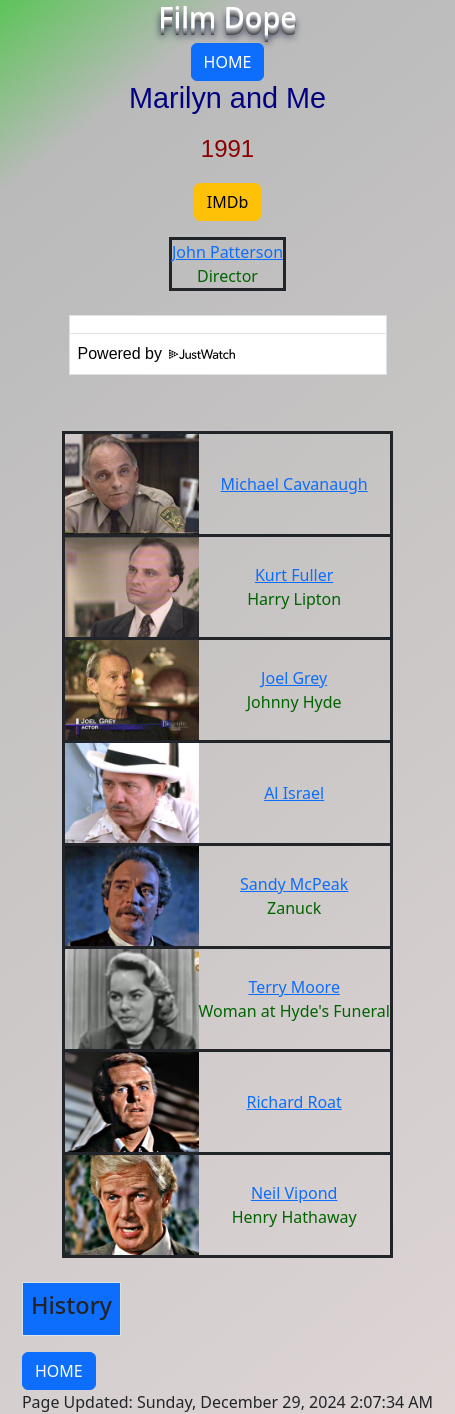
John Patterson (227, 252)
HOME (228, 62)
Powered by (157, 353)
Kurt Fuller (294, 575)
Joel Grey (294, 678)
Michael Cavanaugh (294, 484)
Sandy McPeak (294, 884)
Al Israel (294, 793)
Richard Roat (294, 1102)
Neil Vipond (294, 1193)
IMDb (227, 202)
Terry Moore (294, 987)
